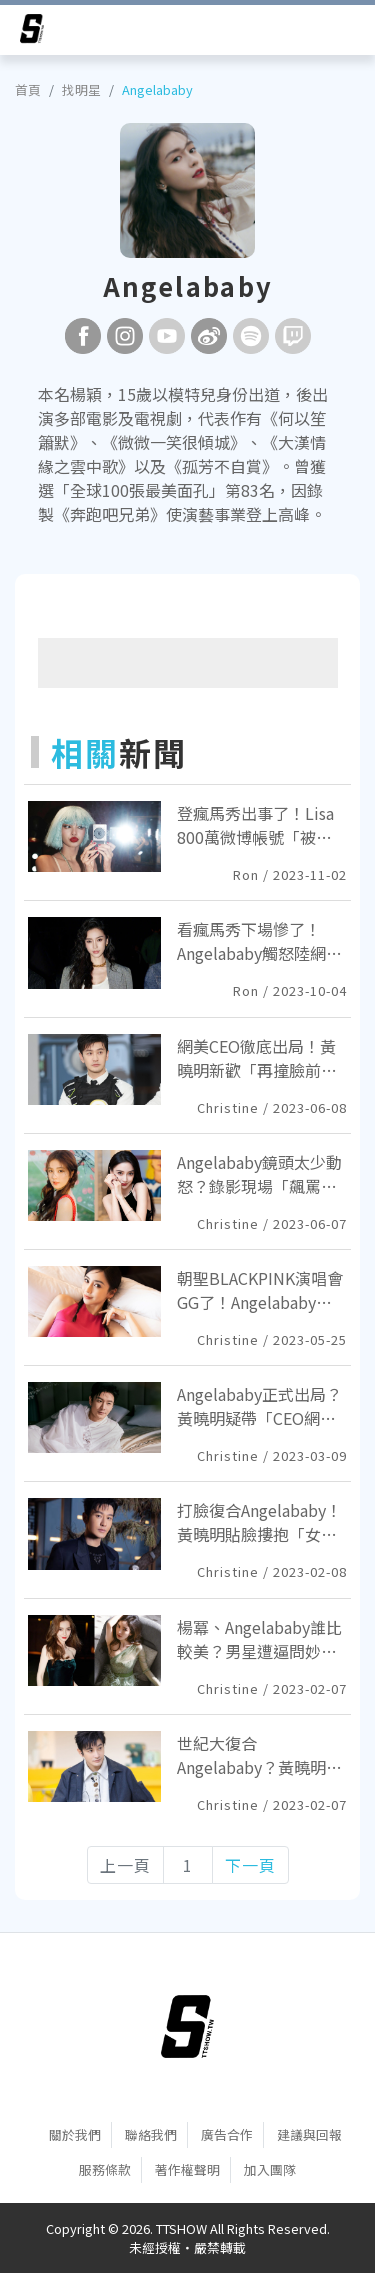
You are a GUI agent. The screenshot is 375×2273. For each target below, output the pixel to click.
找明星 (81, 89)
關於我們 (75, 2134)
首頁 (28, 89)
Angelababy (157, 89)
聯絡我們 (151, 2134)
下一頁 (250, 1865)
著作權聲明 (187, 2169)
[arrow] (32, 32)
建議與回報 (309, 2134)
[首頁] (187, 2027)
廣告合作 (227, 2134)
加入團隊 (270, 2169)
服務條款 (105, 2169)
